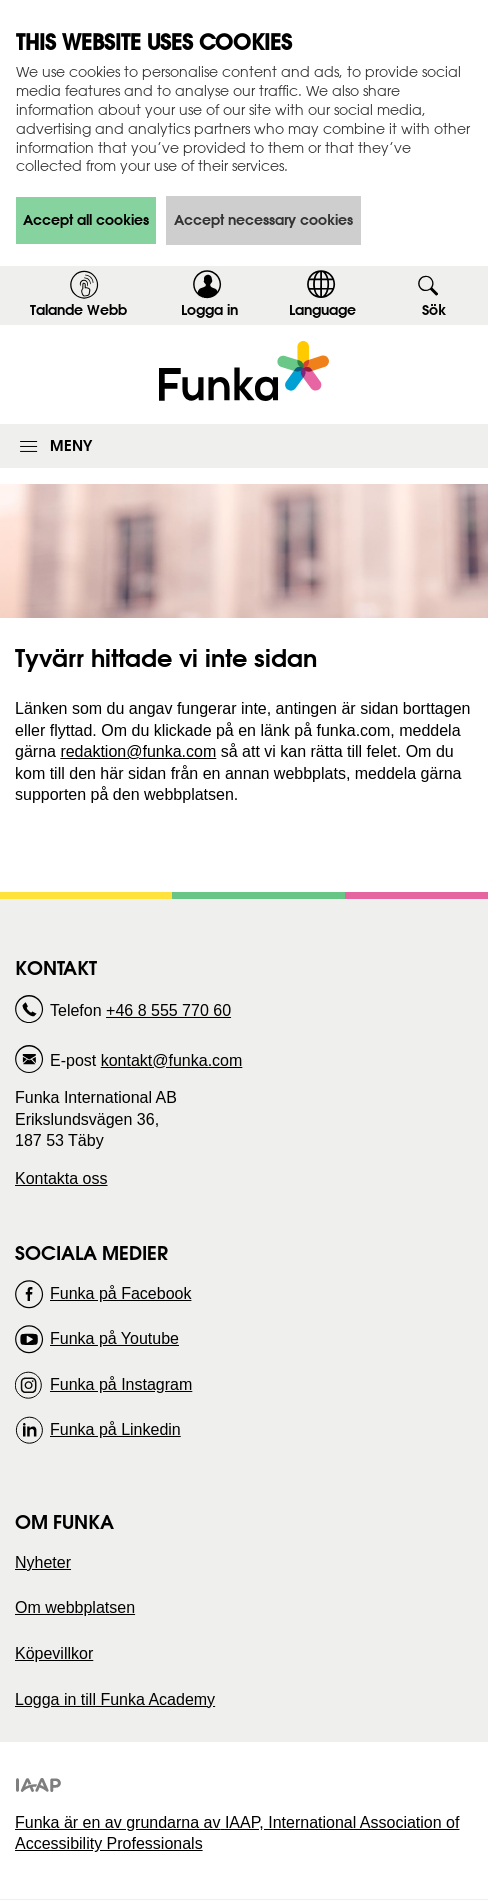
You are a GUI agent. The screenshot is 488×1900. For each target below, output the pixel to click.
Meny (71, 445)
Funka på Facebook (120, 1293)
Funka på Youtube (114, 1338)
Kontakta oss (61, 1178)
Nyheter (43, 1562)
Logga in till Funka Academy (115, 1699)
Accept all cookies (86, 220)
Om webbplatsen (75, 1607)
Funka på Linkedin (115, 1429)
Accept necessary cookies (263, 220)
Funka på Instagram (121, 1384)
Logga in (216, 313)
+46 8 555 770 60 (168, 1010)
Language (322, 310)
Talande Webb (78, 310)
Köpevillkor (54, 1653)
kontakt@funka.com (172, 1060)
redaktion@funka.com (138, 751)
